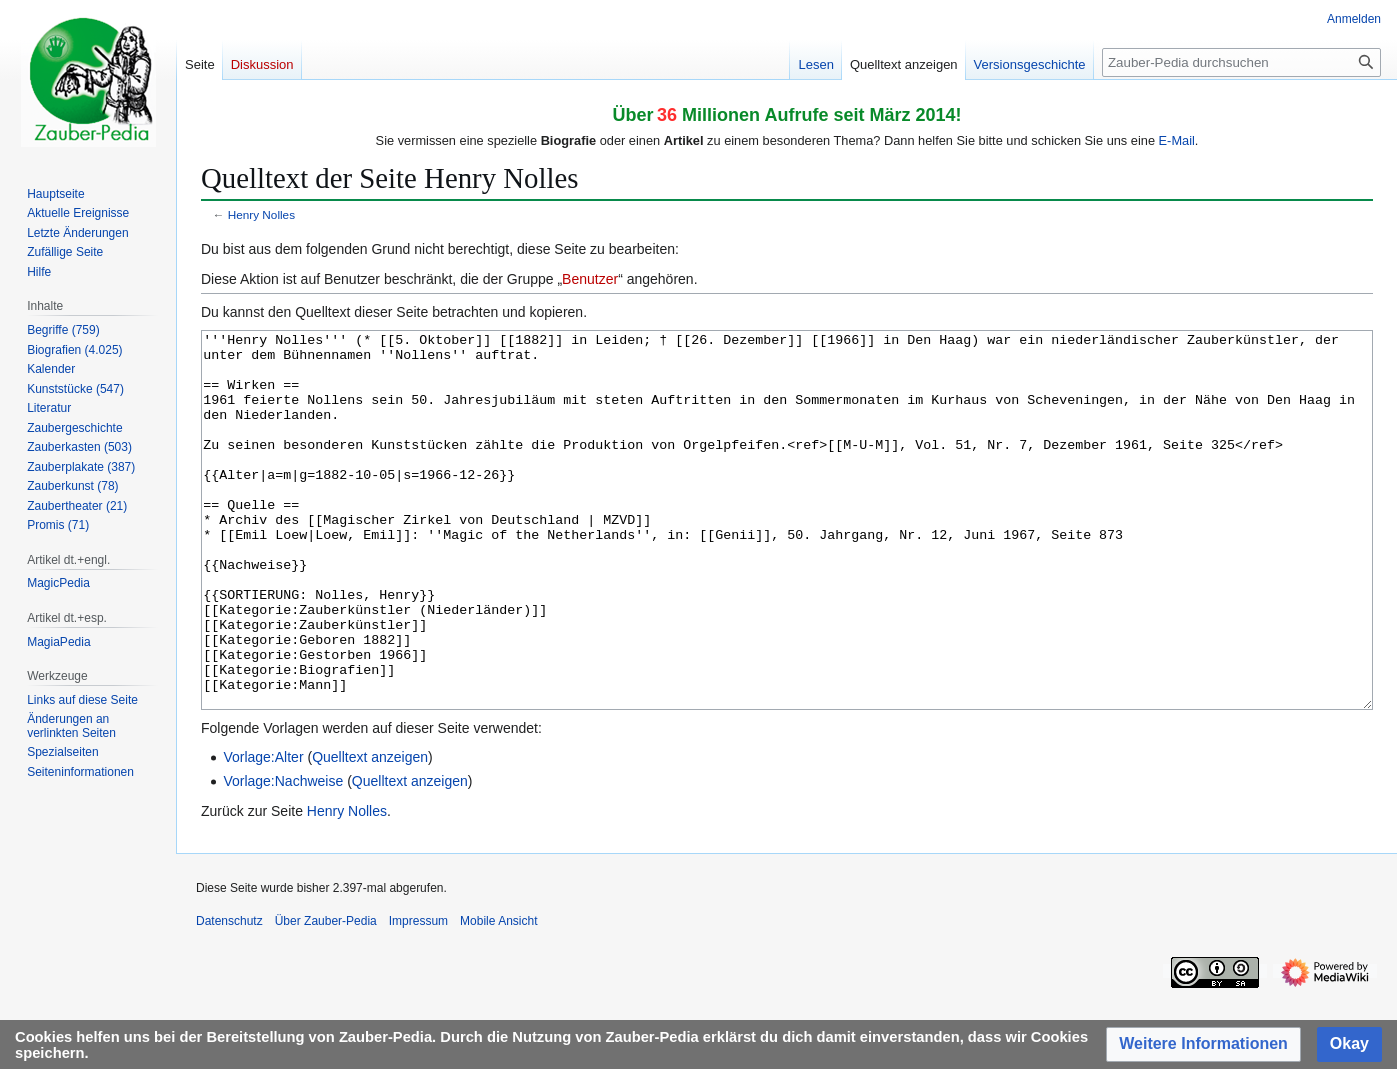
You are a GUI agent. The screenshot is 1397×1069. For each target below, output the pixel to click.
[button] (1203, 1044)
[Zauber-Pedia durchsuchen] (1241, 62)
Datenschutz (229, 996)
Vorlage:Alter (263, 832)
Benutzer (590, 279)
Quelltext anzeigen (370, 832)
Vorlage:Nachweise (283, 856)
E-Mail (1177, 140)
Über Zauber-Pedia (326, 996)
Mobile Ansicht (498, 996)
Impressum (418, 996)
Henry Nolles (261, 214)
